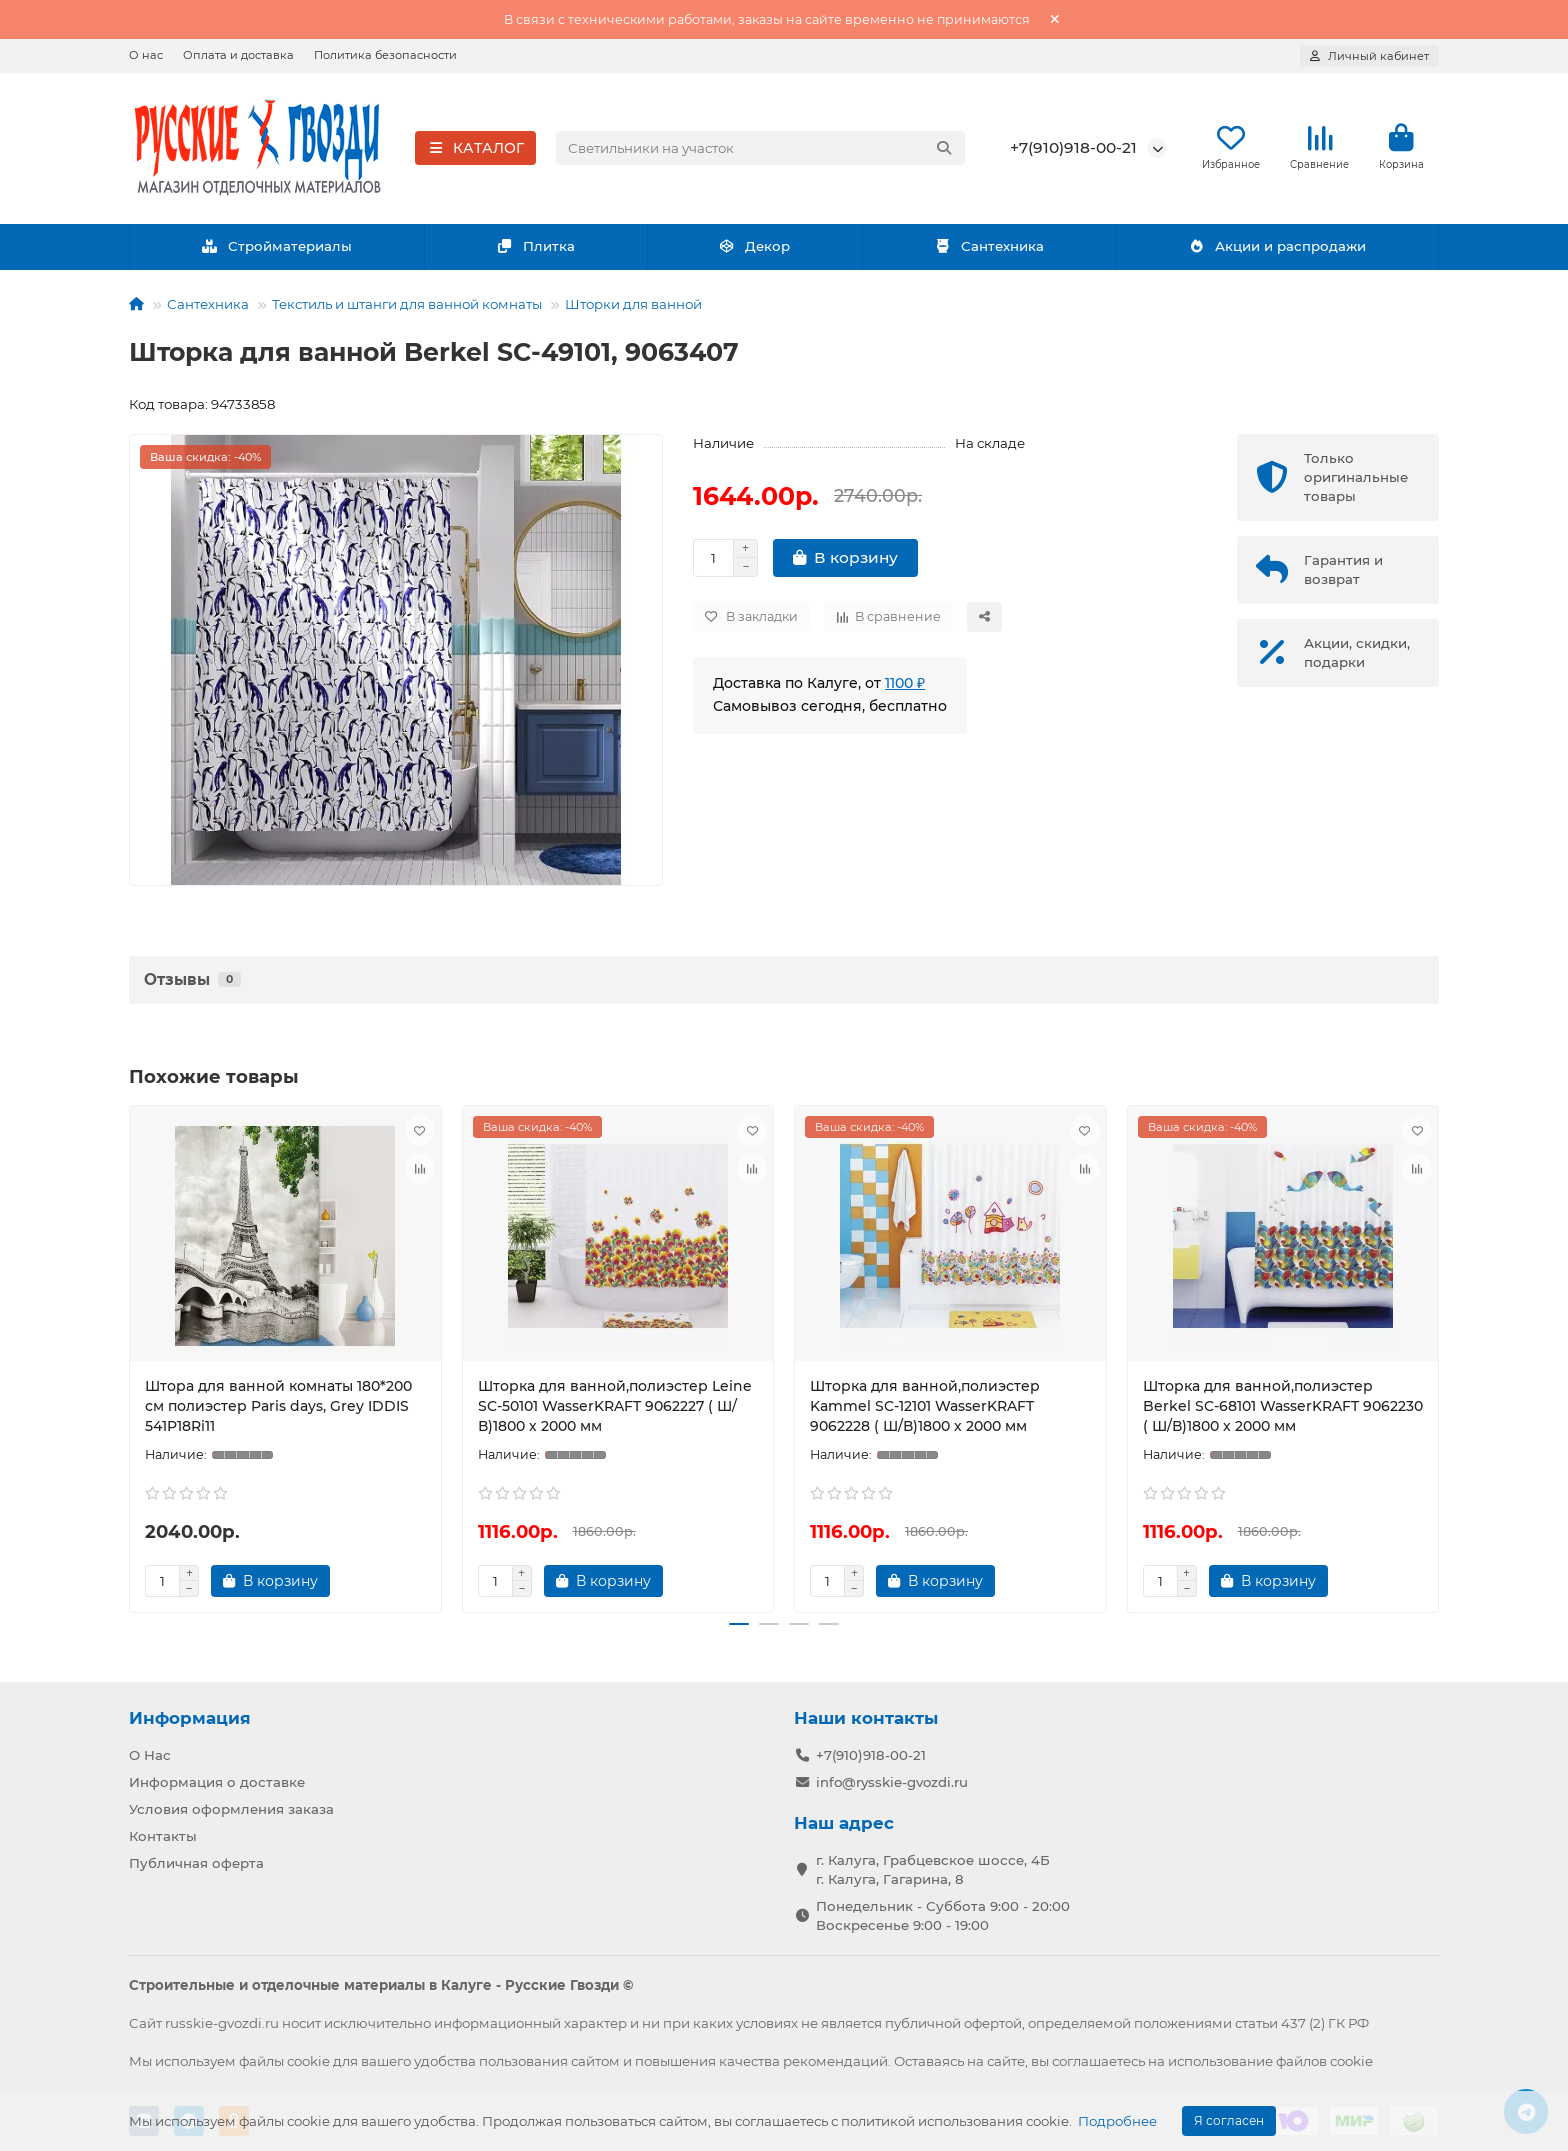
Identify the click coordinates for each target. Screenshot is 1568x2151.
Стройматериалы (276, 252)
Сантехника (989, 252)
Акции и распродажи (1277, 252)
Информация (190, 1718)
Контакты (163, 1836)
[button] (739, 1630)
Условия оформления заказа (231, 1809)
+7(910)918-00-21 (1073, 150)
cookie (308, 2061)
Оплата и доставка (238, 55)
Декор (755, 252)
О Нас (150, 1755)
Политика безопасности (385, 55)
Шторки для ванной (633, 309)
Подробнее (1117, 2121)
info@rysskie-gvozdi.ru (892, 1782)
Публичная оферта (196, 1863)
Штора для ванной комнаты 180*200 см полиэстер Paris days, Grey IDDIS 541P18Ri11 (278, 1411)
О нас (146, 55)
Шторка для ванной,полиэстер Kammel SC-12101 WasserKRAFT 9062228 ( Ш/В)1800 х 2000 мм (925, 1411)
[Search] (761, 151)
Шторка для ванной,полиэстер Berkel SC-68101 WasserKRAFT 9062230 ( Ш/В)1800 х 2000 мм (1283, 1411)
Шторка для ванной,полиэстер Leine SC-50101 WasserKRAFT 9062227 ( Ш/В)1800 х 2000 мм (615, 1411)
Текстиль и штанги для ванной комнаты (407, 309)
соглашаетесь (1098, 2061)
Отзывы (192, 984)
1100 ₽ (905, 688)
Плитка (535, 252)
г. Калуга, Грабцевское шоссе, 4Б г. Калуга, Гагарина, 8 (933, 1869)
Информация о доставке (217, 1782)
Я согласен (1229, 2120)
